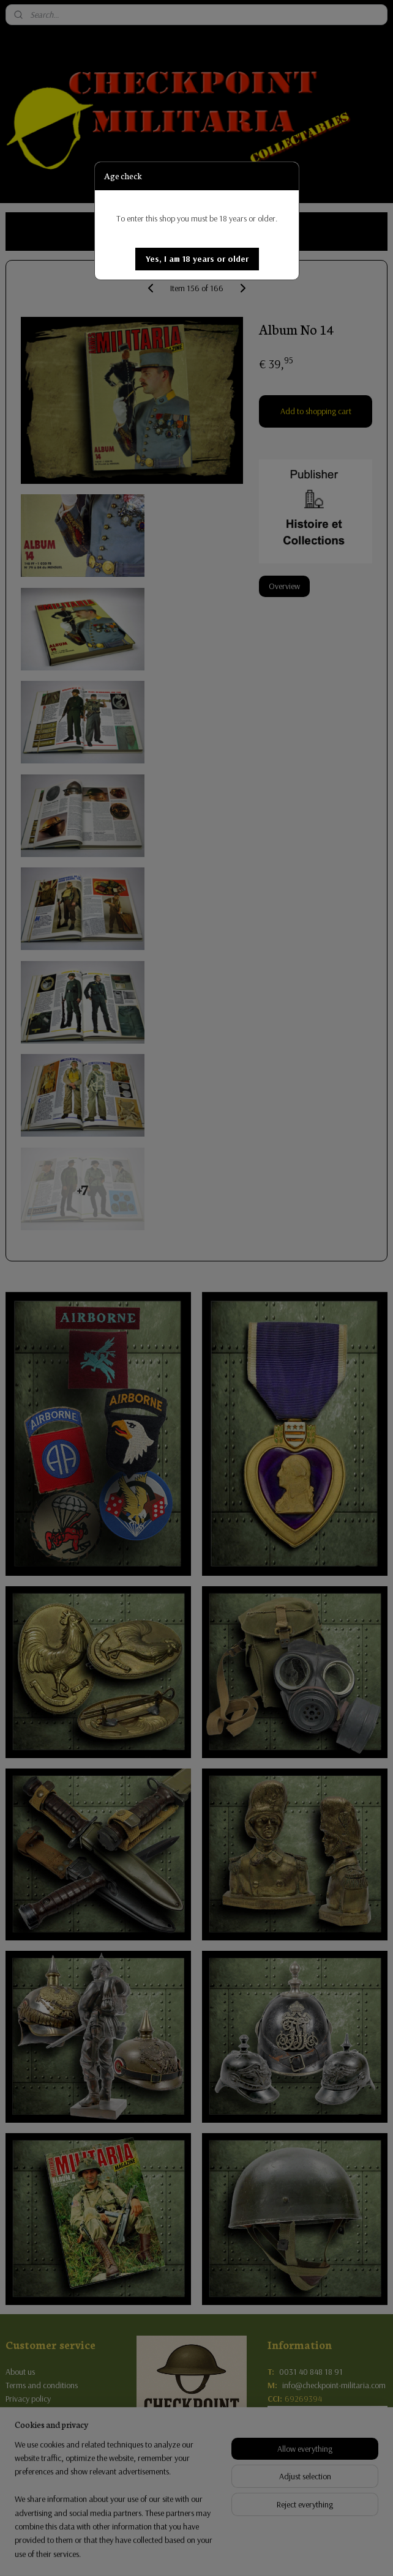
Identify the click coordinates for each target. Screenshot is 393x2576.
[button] (197, 259)
